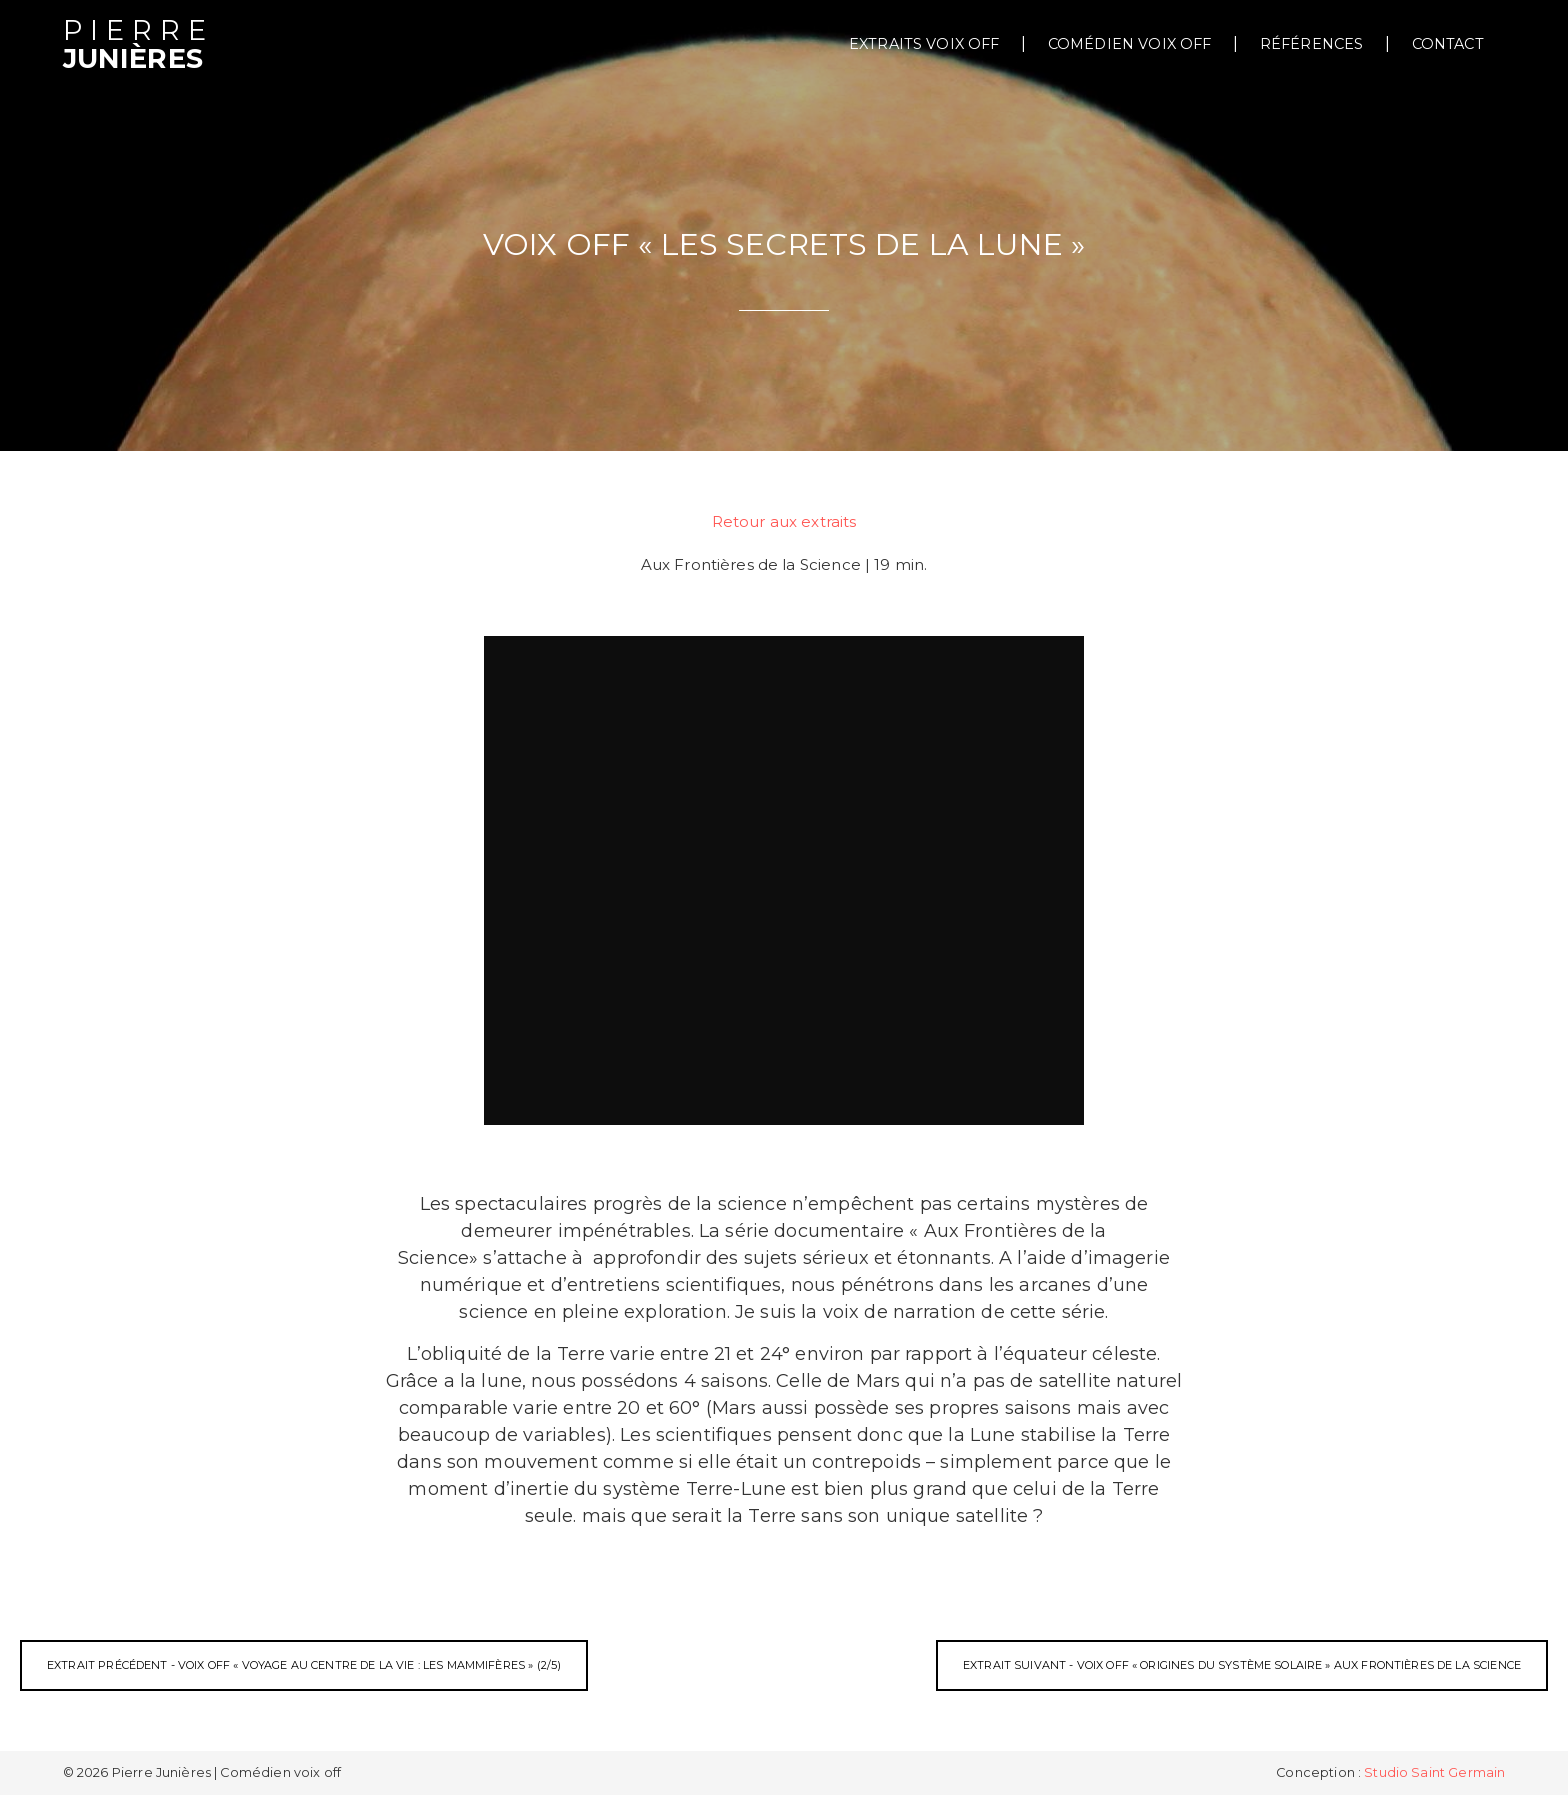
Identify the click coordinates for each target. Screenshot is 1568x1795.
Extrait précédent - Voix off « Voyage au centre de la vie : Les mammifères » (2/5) (304, 1665)
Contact (1448, 44)
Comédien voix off (1130, 44)
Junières (138, 45)
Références (1312, 44)
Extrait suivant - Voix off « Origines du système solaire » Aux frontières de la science (1242, 1665)
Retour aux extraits (784, 521)
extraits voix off (924, 44)
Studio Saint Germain (1434, 1772)
